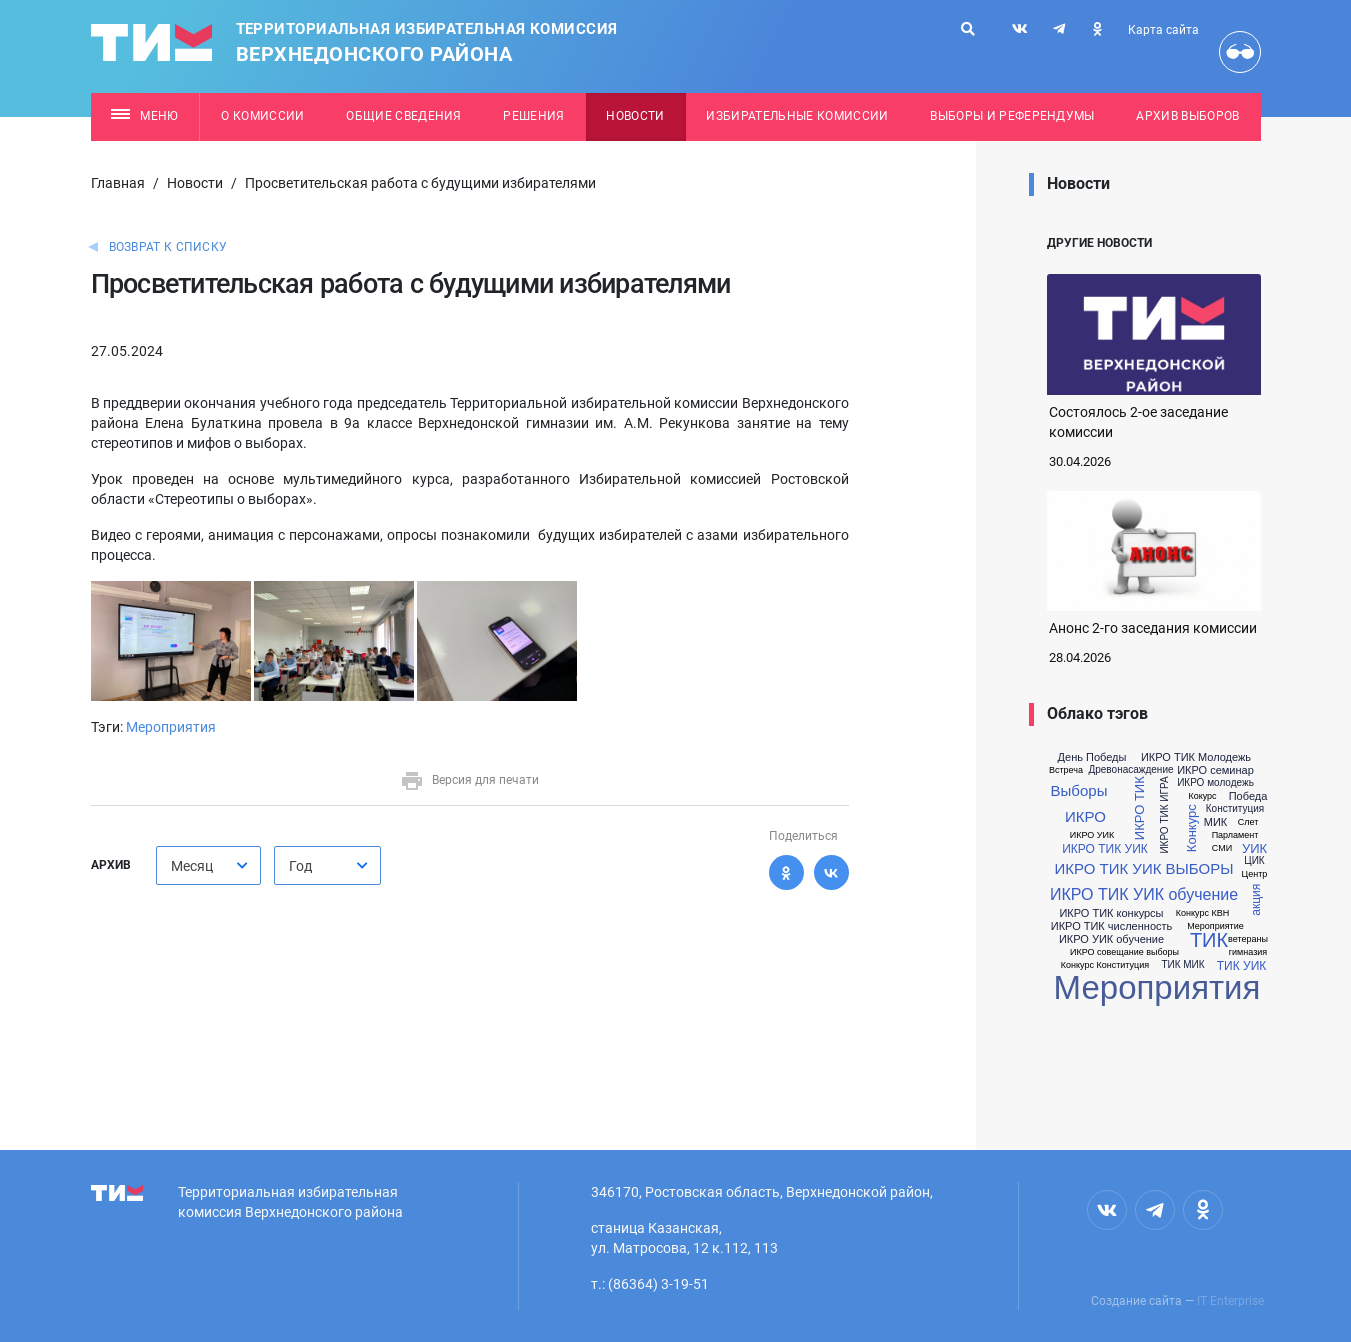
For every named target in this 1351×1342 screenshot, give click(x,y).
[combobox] (208, 865)
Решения (533, 116)
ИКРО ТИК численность (1112, 926)
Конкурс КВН (1202, 913)
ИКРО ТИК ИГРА (1164, 814)
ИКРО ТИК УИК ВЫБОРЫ (1143, 868)
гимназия (1248, 952)
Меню (144, 116)
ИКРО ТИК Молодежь (1196, 757)
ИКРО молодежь (1215, 783)
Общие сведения (404, 116)
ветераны (1248, 939)
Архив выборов (1187, 116)
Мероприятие (1215, 926)
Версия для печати (469, 780)
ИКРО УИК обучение (1111, 939)
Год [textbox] (300, 866)
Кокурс (1202, 796)
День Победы (1092, 757)
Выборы (1079, 790)
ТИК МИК (1182, 965)
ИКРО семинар (1215, 770)
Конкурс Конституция (1105, 965)
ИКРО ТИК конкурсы (1111, 913)
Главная (118, 183)
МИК (1215, 822)
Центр (1255, 874)
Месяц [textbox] (192, 866)
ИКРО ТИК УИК (1105, 849)
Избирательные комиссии (797, 116)
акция (1256, 899)
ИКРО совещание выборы (1124, 952)
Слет (1248, 822)
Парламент (1235, 835)
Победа (1248, 796)
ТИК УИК (1242, 966)
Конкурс (1190, 828)
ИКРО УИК (1092, 835)
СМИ (1222, 848)
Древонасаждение (1130, 770)
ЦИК (1254, 861)
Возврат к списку (168, 247)
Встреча (1066, 770)
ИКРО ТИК (1138, 809)
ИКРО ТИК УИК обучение (1144, 895)
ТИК (1209, 940)
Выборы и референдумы (1012, 116)
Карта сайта (1163, 30)
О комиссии (262, 116)
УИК (1254, 848)
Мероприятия (171, 727)
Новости (635, 116)
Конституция (1235, 809)
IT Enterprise (1230, 1301)
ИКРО (1085, 816)
